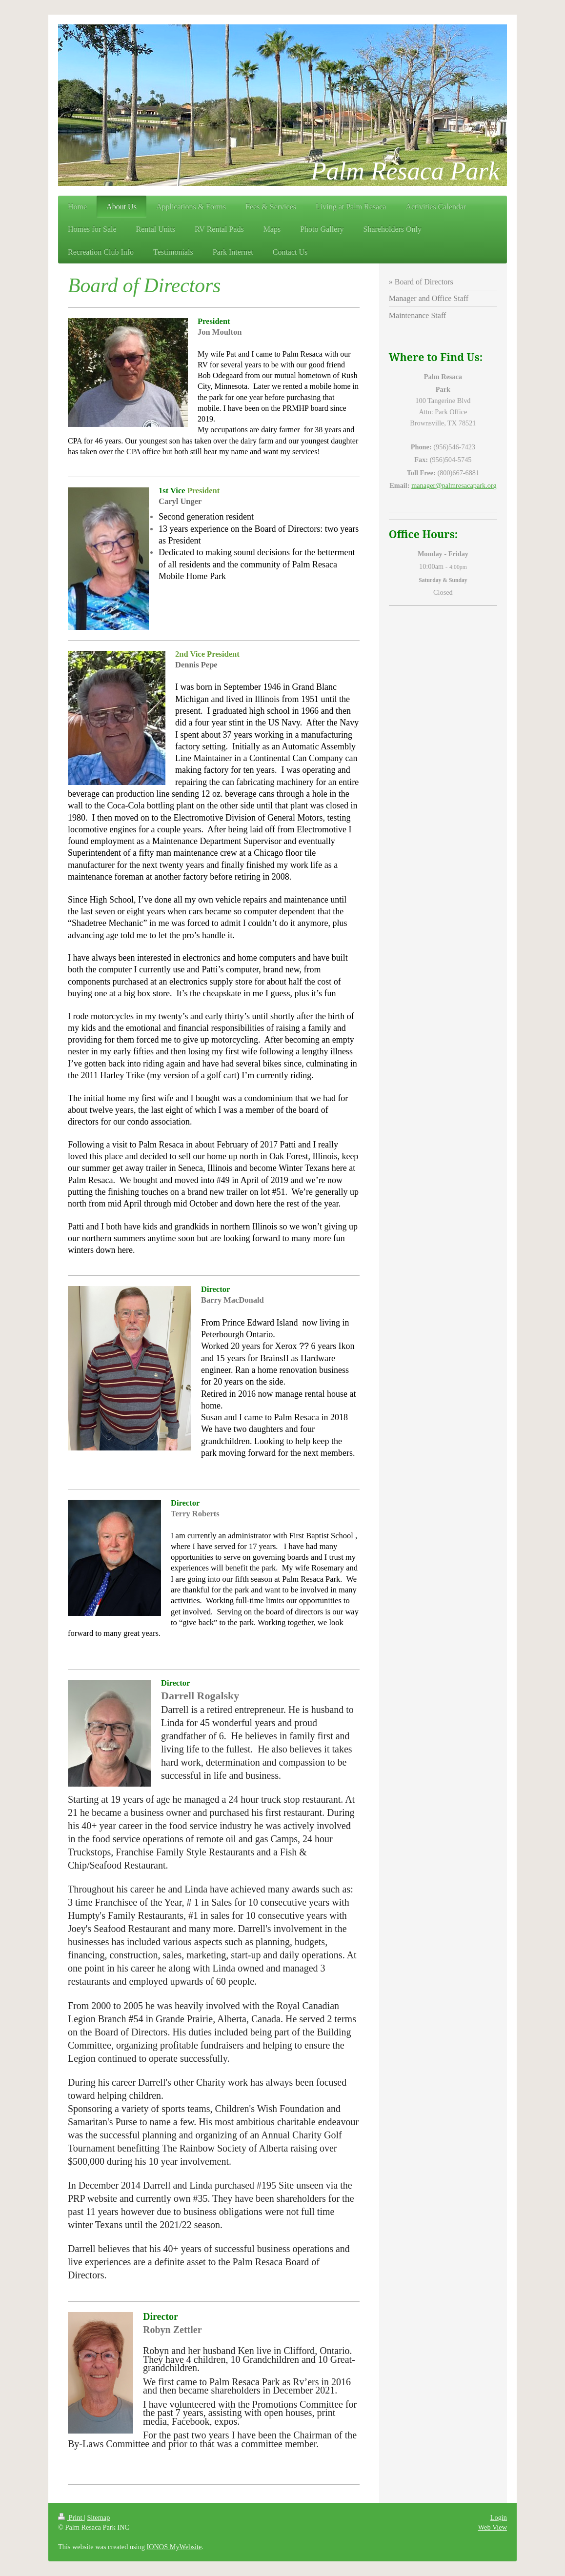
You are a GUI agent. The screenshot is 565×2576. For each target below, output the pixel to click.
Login (498, 2517)
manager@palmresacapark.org (453, 485)
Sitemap (98, 2517)
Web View (492, 2527)
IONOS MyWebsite (174, 2547)
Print (71, 2517)
